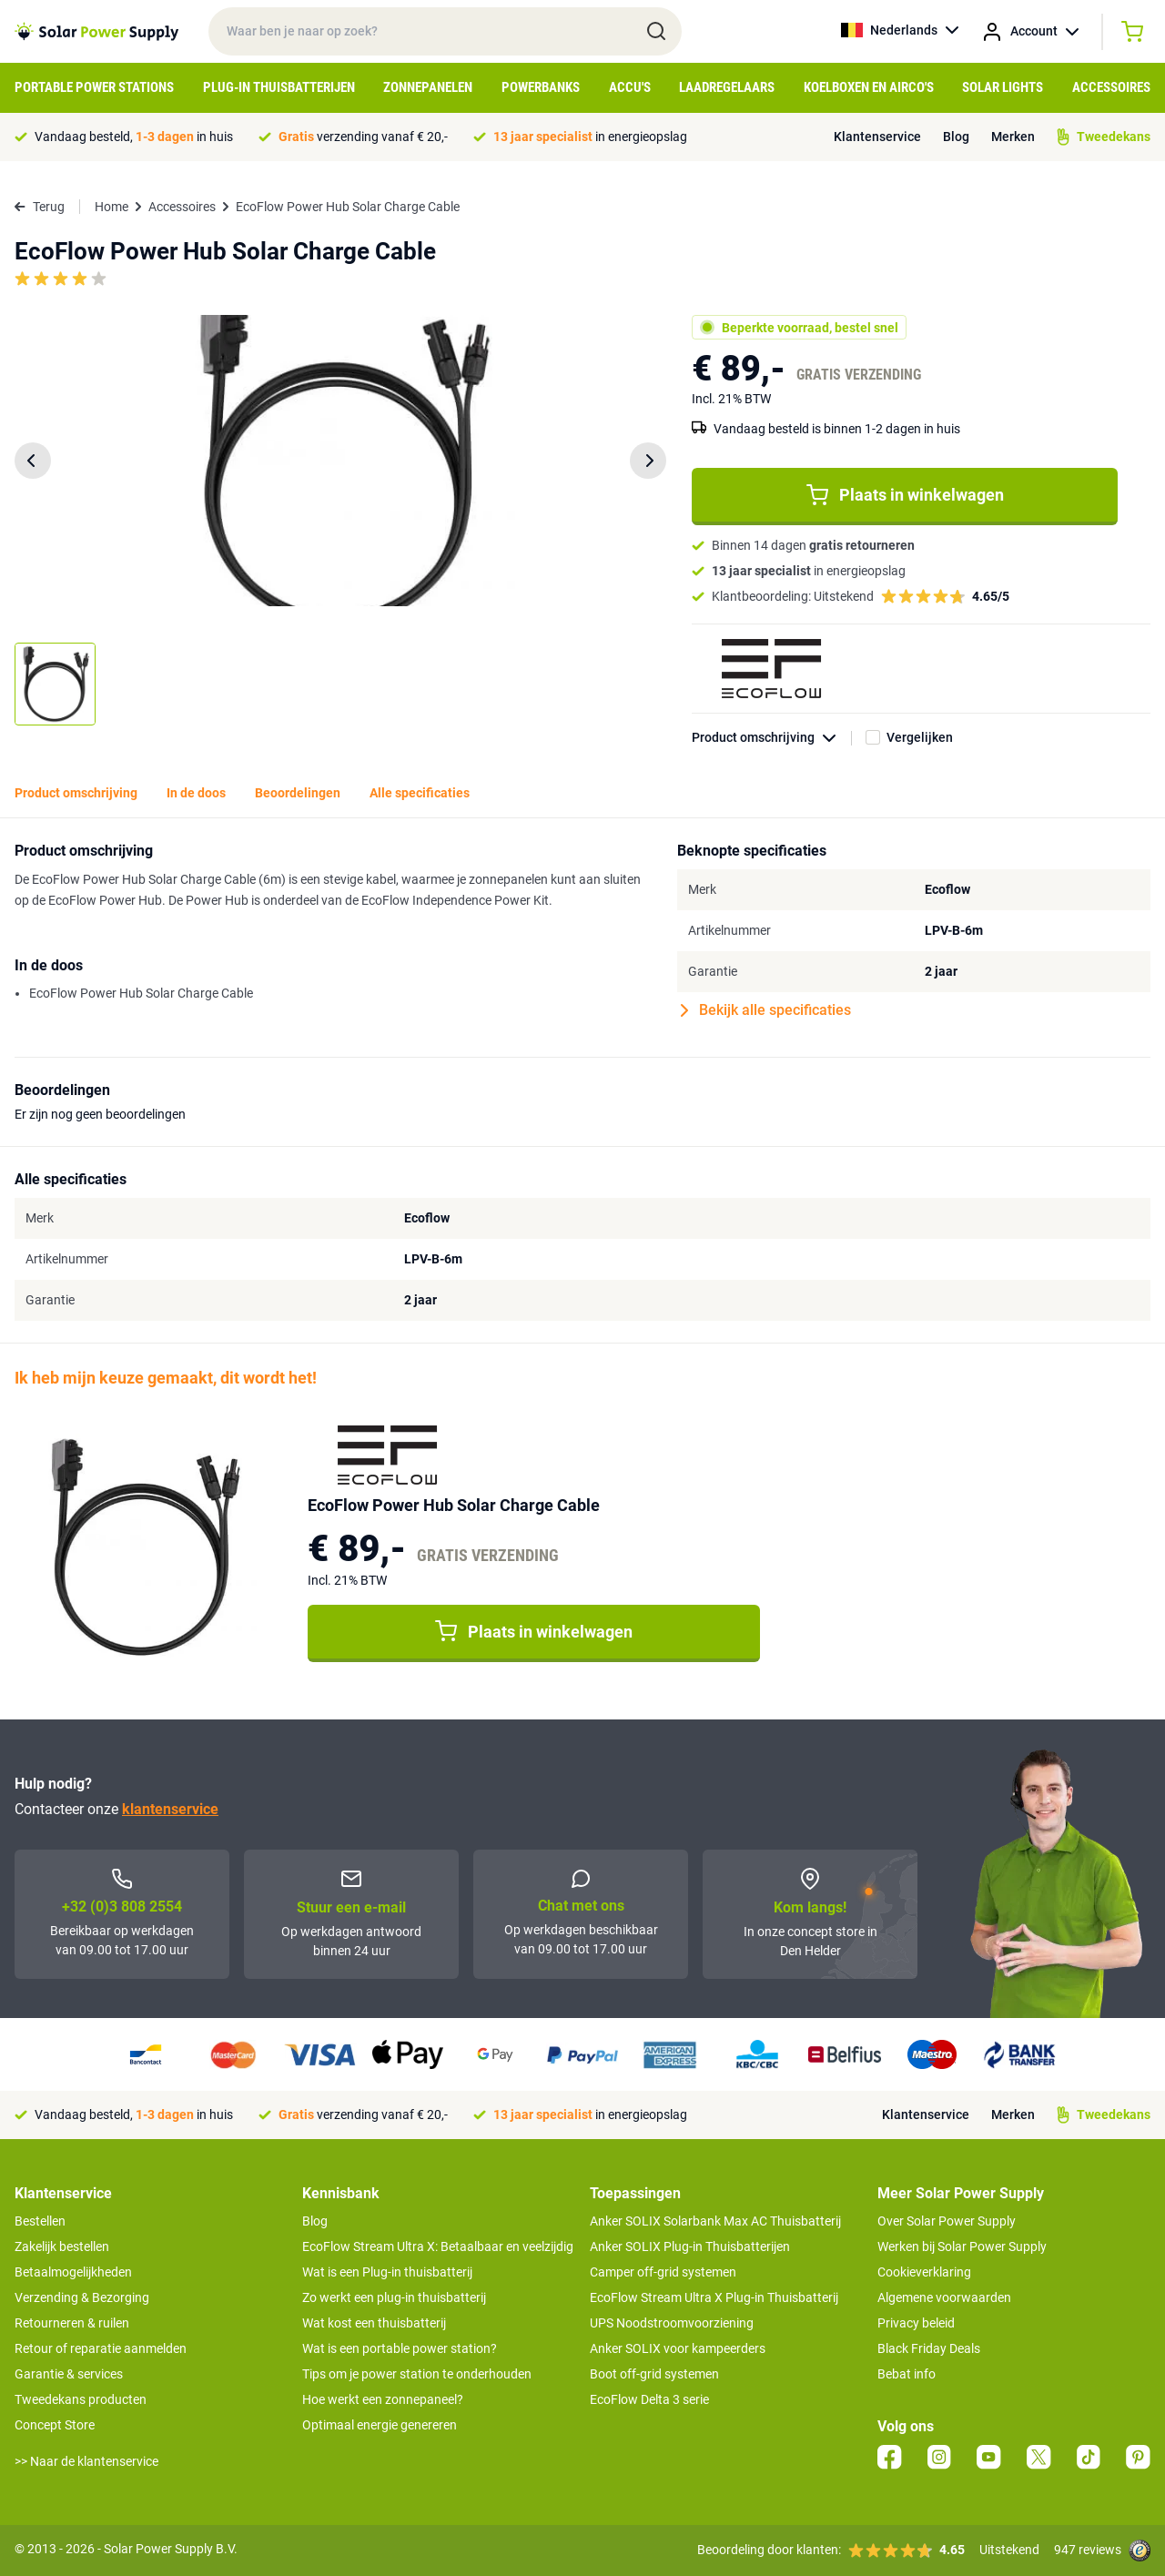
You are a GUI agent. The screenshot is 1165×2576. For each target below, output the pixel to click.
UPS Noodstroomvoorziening (672, 2323)
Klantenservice (877, 136)
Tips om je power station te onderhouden (417, 2374)
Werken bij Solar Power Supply (962, 2246)
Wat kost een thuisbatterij (374, 2323)
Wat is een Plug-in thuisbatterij (387, 2272)
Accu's (630, 87)
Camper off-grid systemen (663, 2272)
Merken (1013, 136)
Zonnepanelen (427, 87)
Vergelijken (919, 737)
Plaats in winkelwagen (905, 495)
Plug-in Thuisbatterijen (279, 87)
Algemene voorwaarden (944, 2297)
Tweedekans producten (81, 2399)
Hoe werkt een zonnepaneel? (382, 2399)
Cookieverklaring (924, 2272)
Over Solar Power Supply (946, 2221)
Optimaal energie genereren (379, 2425)
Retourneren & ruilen (72, 2323)
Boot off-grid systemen (654, 2374)
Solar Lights (1002, 87)
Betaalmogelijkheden (73, 2272)
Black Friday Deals (928, 2348)
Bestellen (40, 2221)
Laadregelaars (727, 87)
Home (111, 206)
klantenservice (170, 1809)
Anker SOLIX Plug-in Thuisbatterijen (690, 2246)
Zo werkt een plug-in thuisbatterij (394, 2297)
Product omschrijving (772, 737)
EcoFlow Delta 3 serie (649, 2399)
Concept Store (55, 2425)
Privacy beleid (916, 2323)
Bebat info (906, 2374)
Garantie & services (69, 2374)
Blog (956, 136)
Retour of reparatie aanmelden (101, 2348)
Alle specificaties (420, 793)
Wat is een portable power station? (399, 2348)
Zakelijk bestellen (62, 2246)
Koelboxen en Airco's (869, 87)
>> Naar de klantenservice (86, 2461)
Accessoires (1111, 87)
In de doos (196, 793)
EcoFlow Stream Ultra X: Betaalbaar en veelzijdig (437, 2246)
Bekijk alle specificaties (766, 1010)
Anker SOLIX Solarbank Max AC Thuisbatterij (715, 2221)
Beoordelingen (297, 793)
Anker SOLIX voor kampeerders (677, 2348)
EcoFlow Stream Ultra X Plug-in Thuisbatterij (714, 2297)
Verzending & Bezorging (82, 2297)
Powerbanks (540, 87)
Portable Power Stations (94, 87)
